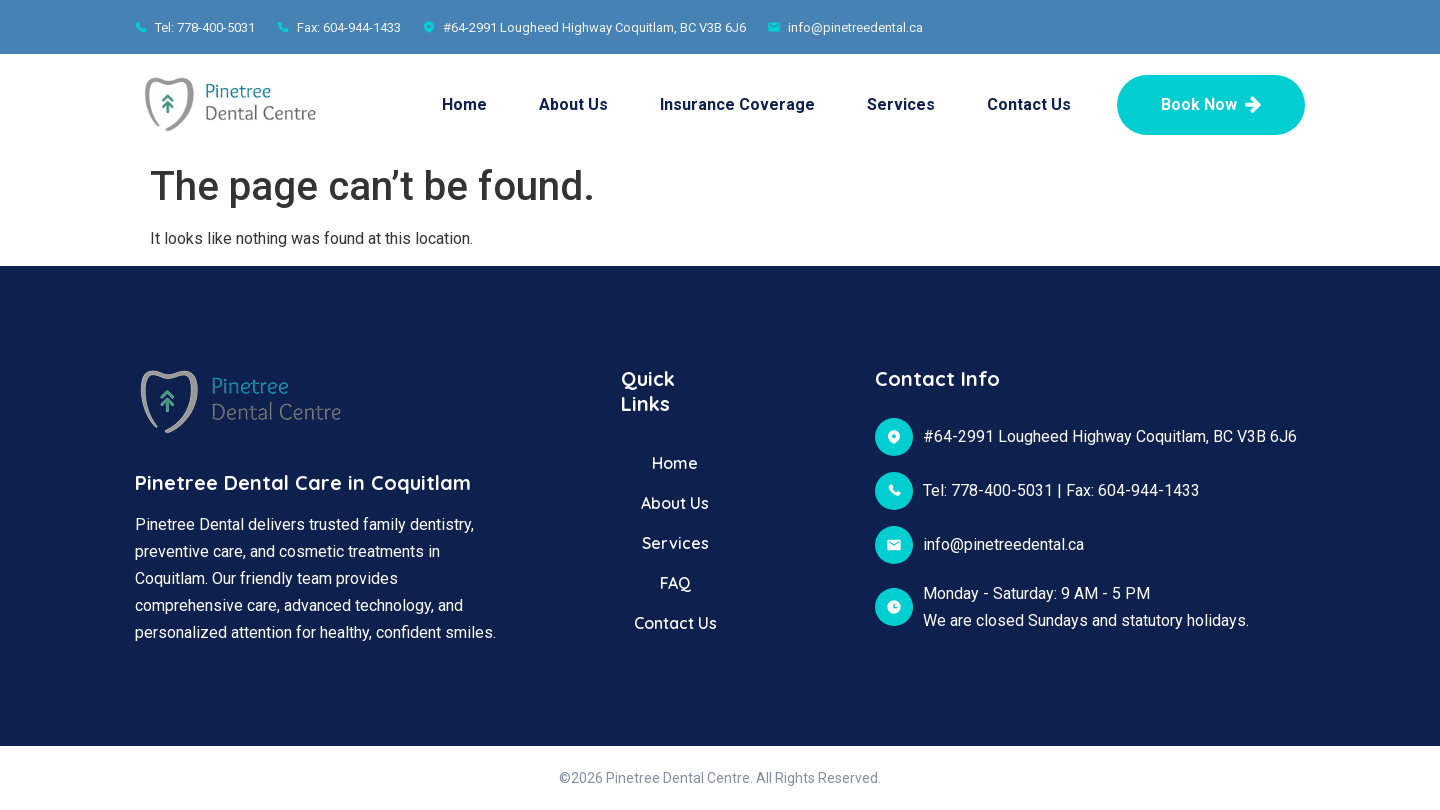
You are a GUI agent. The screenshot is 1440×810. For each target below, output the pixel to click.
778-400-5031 (1002, 490)
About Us (573, 104)
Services (901, 104)
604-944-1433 (1149, 490)
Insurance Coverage (737, 104)
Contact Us (1029, 104)
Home (464, 104)
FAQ (675, 583)
